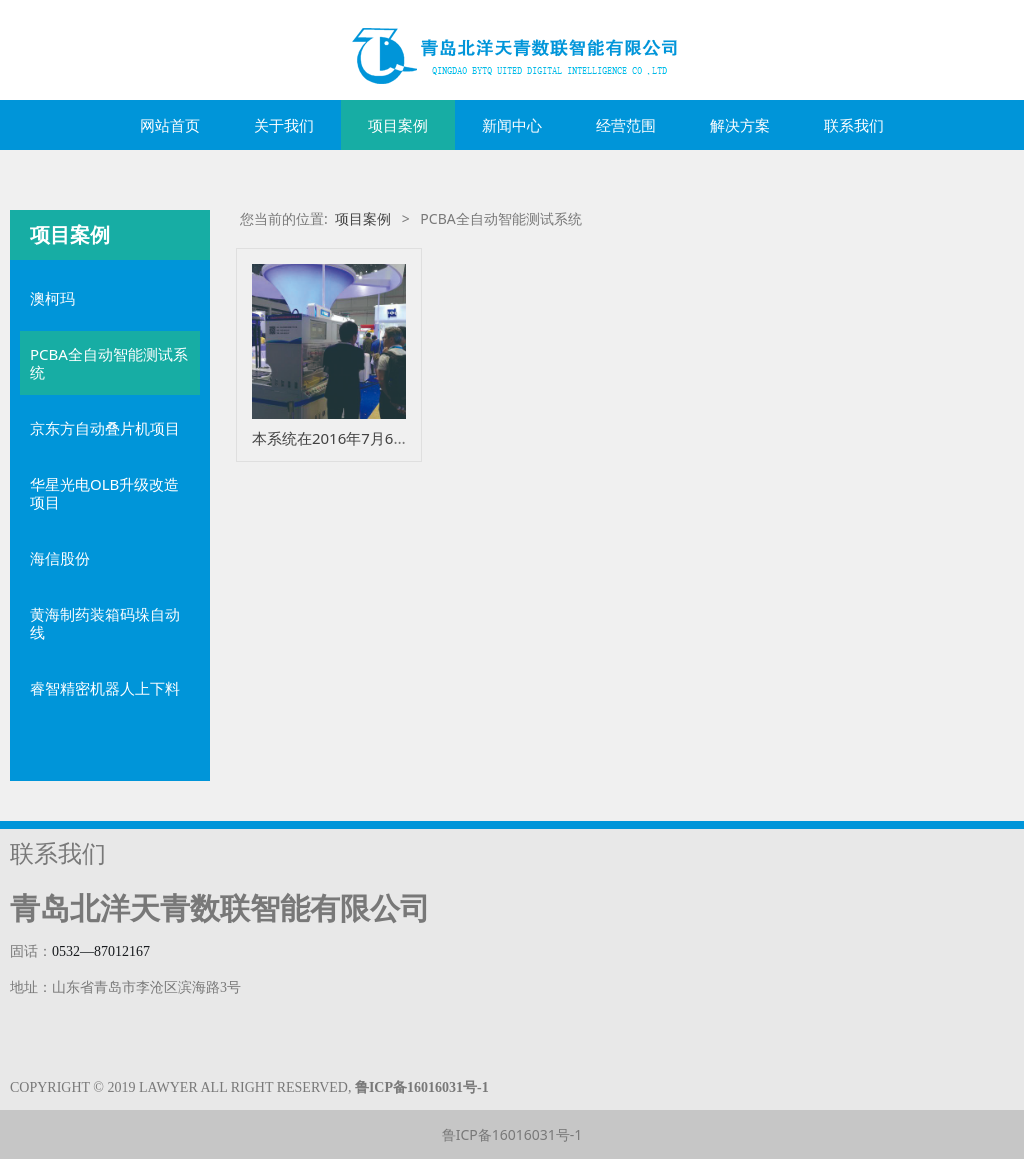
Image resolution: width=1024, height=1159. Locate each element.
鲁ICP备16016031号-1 (512, 1134)
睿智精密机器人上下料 (105, 688)
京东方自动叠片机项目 (105, 428)
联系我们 (854, 125)
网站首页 (170, 125)
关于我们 (284, 125)
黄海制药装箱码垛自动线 (105, 623)
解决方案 (740, 125)
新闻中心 (512, 125)
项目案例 (398, 125)
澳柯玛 (52, 298)
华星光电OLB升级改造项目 (104, 493)
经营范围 (626, 125)
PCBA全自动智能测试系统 (109, 363)
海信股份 (60, 558)
